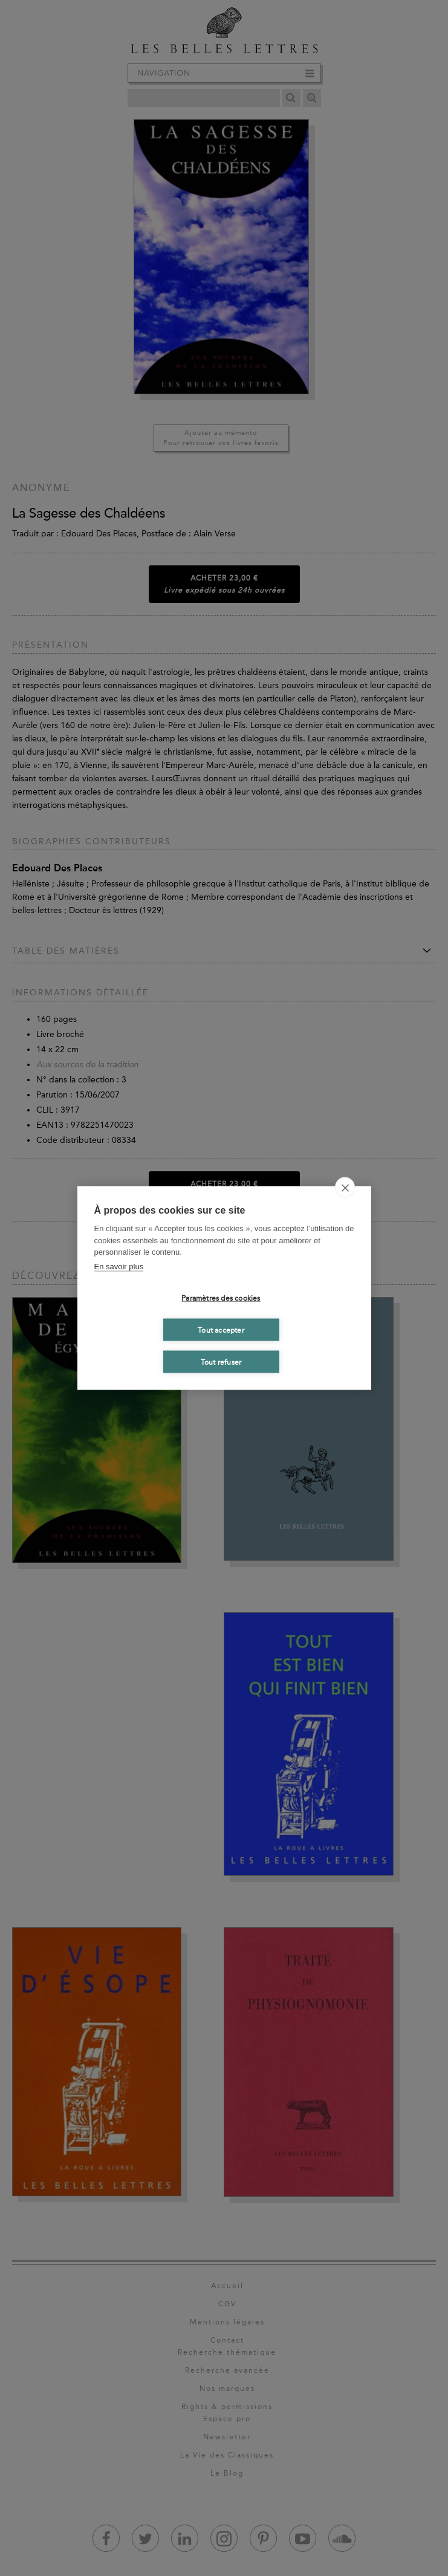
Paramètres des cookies (220, 1297)
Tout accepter (221, 1329)
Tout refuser (221, 1362)
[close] (345, 1187)
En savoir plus (119, 1265)
